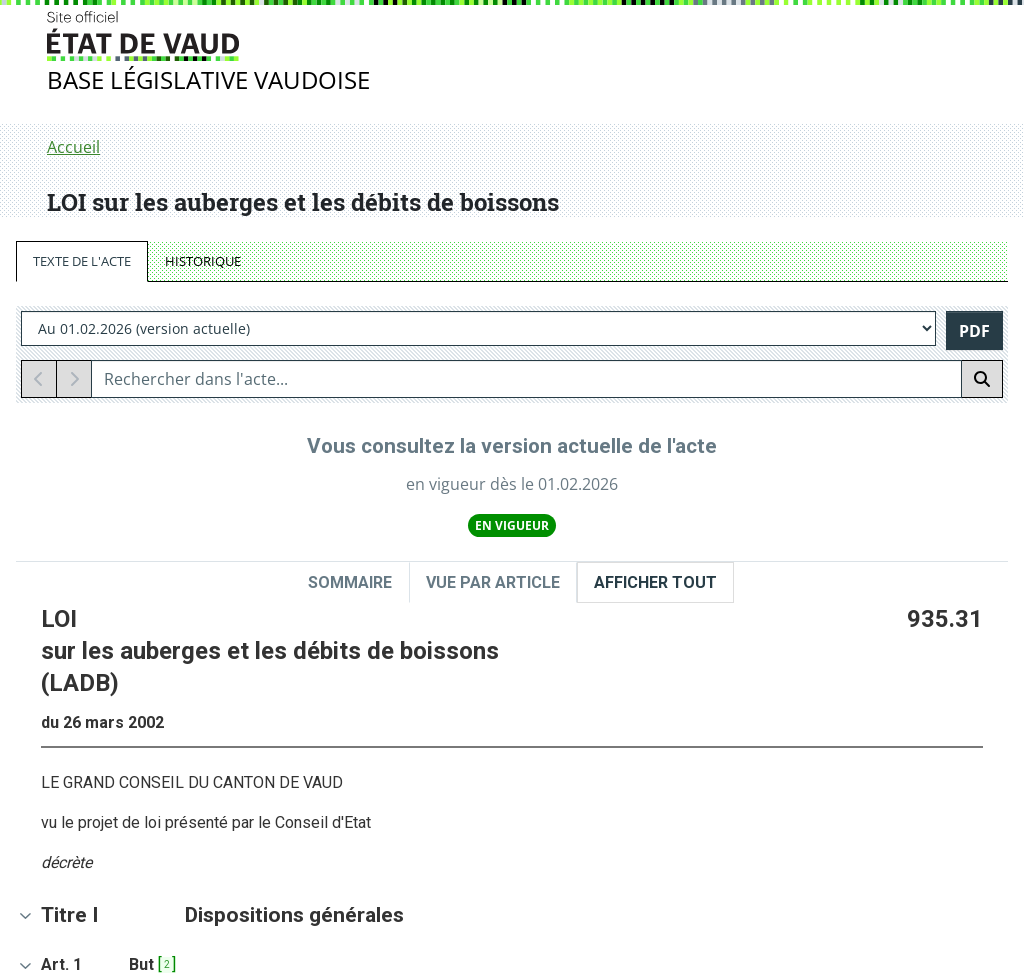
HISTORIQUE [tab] (203, 261)
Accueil (73, 147)
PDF (974, 331)
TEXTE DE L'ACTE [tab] (82, 261)
